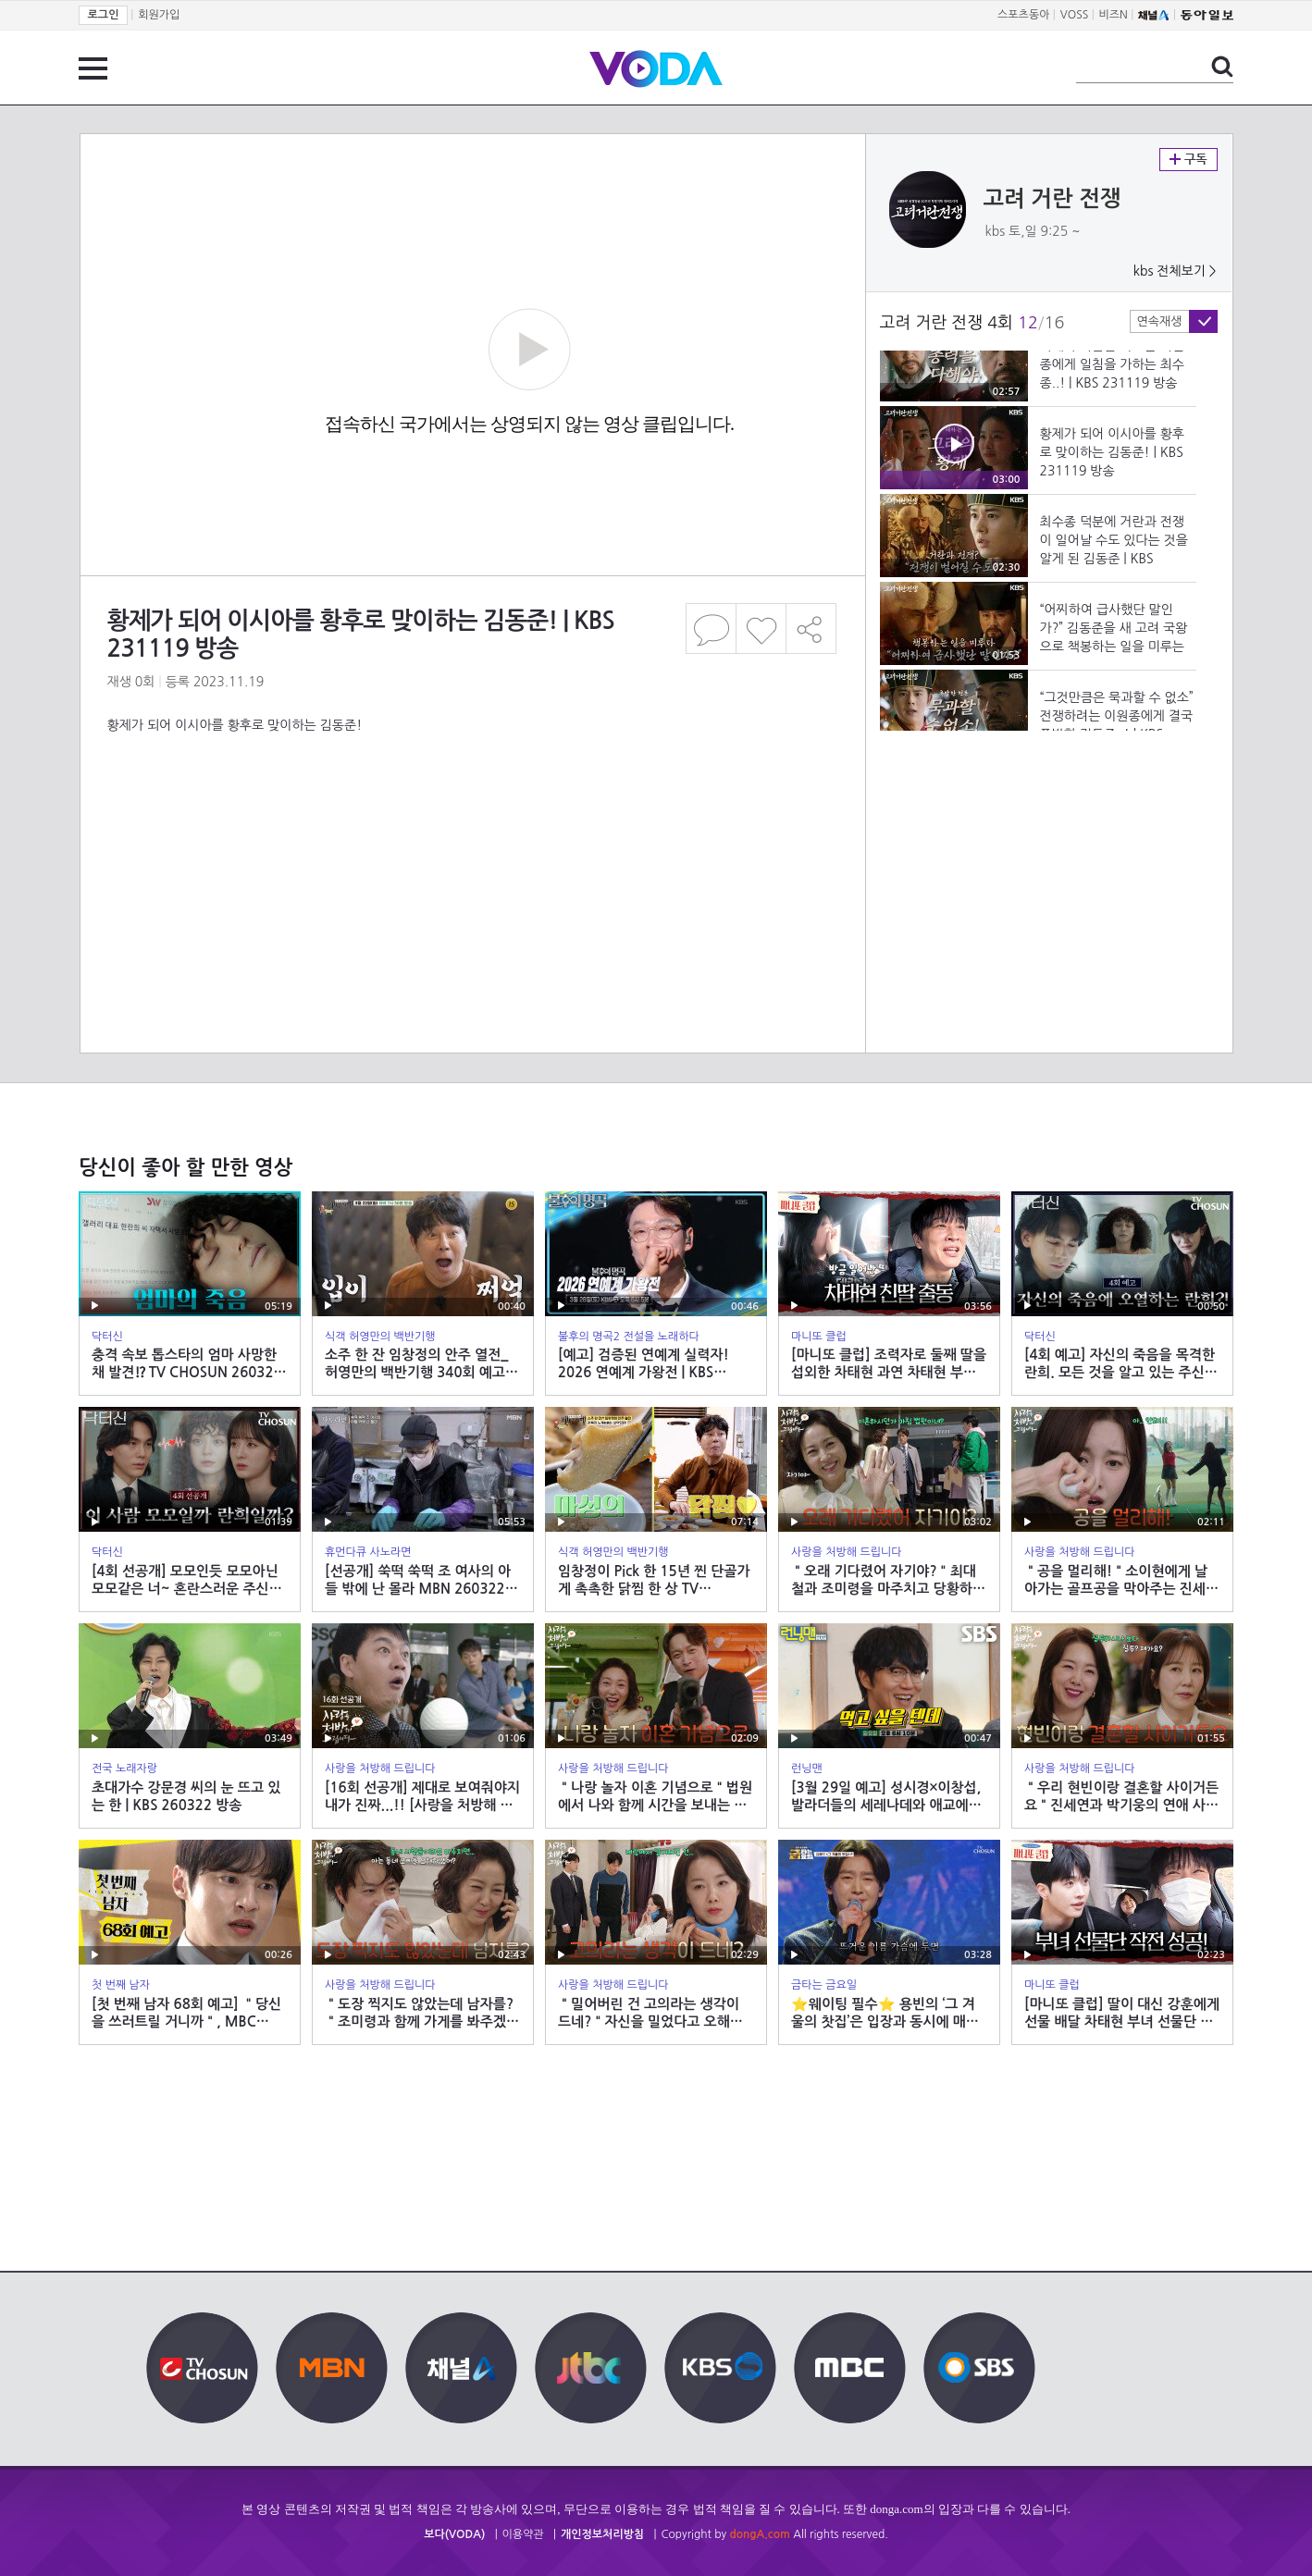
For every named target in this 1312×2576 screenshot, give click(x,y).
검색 (1222, 66)
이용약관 (523, 2534)
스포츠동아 (1023, 14)
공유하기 (811, 628)
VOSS (1074, 14)
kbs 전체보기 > (1175, 271)
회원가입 (158, 14)
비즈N (1113, 14)
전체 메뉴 (93, 68)
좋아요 (761, 628)
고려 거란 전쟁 (1052, 199)
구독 (1188, 159)
